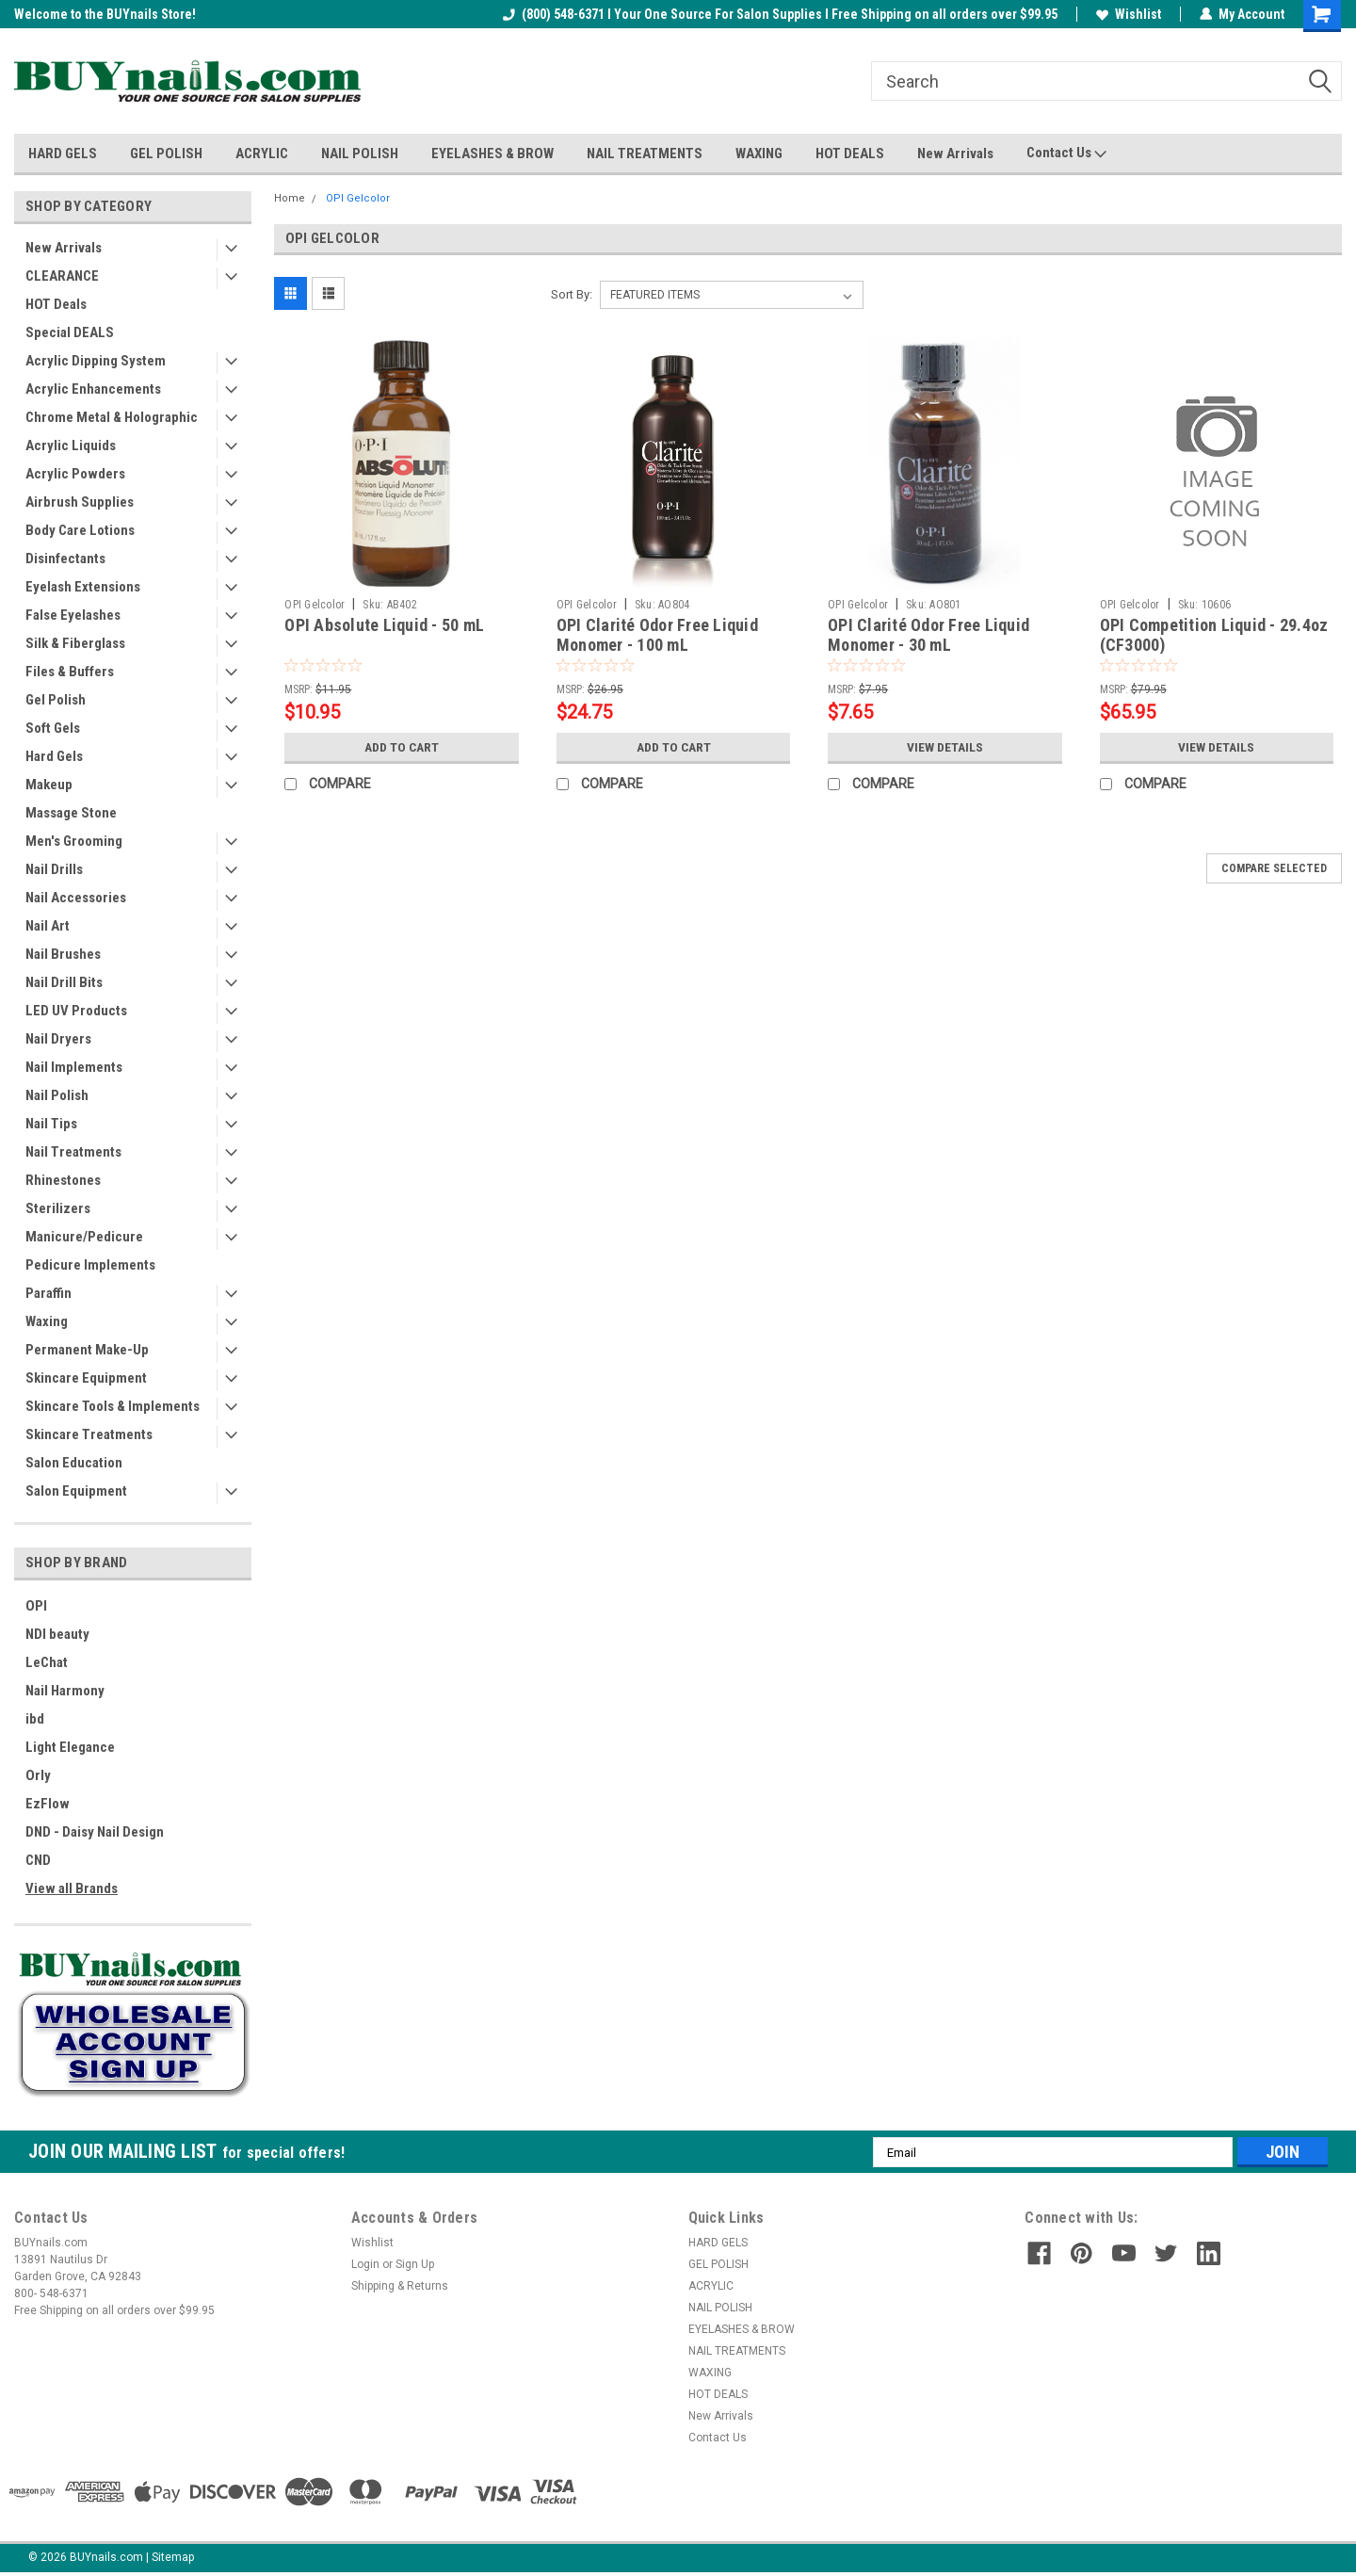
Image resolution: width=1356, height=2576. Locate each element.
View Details (944, 746)
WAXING (759, 153)
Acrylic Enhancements (93, 389)
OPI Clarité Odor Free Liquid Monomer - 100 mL (657, 635)
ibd (34, 1718)
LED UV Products (76, 1010)
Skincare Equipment (86, 1377)
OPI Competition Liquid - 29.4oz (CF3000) (1214, 635)
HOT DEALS (849, 153)
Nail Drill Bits (64, 982)
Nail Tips (51, 1123)
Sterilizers (57, 1208)
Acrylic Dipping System (95, 360)
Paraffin (48, 1293)
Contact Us (1066, 153)
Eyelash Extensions (82, 586)
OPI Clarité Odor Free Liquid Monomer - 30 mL (928, 635)
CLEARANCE (62, 275)
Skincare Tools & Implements (112, 1406)
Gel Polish (55, 699)
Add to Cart (401, 746)
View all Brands (71, 1888)
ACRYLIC (261, 153)
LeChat (46, 1662)
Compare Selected (1274, 868)
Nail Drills (54, 869)
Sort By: (571, 294)
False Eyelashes (73, 615)
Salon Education (73, 1462)
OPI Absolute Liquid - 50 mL (384, 625)
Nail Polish (57, 1095)
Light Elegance (70, 1747)
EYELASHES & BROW (492, 153)
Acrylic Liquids (70, 445)
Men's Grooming (73, 841)
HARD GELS (62, 153)
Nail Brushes (63, 954)
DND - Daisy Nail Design (94, 1831)
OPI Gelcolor (358, 198)
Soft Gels (52, 728)
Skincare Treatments (89, 1434)
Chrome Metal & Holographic (111, 417)
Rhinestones (63, 1180)
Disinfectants (65, 558)
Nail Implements (73, 1067)
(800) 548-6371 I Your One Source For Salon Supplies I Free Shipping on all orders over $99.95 (780, 14)
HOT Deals (56, 304)
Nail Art (47, 925)
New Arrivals (955, 153)
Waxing (46, 1321)
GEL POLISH (166, 153)
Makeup (49, 784)
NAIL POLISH (359, 153)
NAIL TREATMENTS (644, 153)
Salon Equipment (76, 1490)
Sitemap (173, 2557)
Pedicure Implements (90, 1264)
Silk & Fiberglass (75, 643)
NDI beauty (57, 1634)
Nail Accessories (75, 897)
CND (38, 1860)
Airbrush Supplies (79, 502)
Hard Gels (54, 756)
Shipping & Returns (399, 2285)
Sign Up (415, 2264)
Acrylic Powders (75, 473)
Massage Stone (71, 812)
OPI (36, 1605)
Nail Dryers (58, 1038)
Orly (38, 1775)
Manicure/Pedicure (84, 1236)
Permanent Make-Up (87, 1349)
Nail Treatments (73, 1151)
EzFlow (47, 1803)
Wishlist (1128, 14)
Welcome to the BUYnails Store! (105, 14)
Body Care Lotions (80, 530)
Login (365, 2264)
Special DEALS (69, 332)
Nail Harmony (65, 1690)
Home (289, 198)
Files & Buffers (69, 671)
